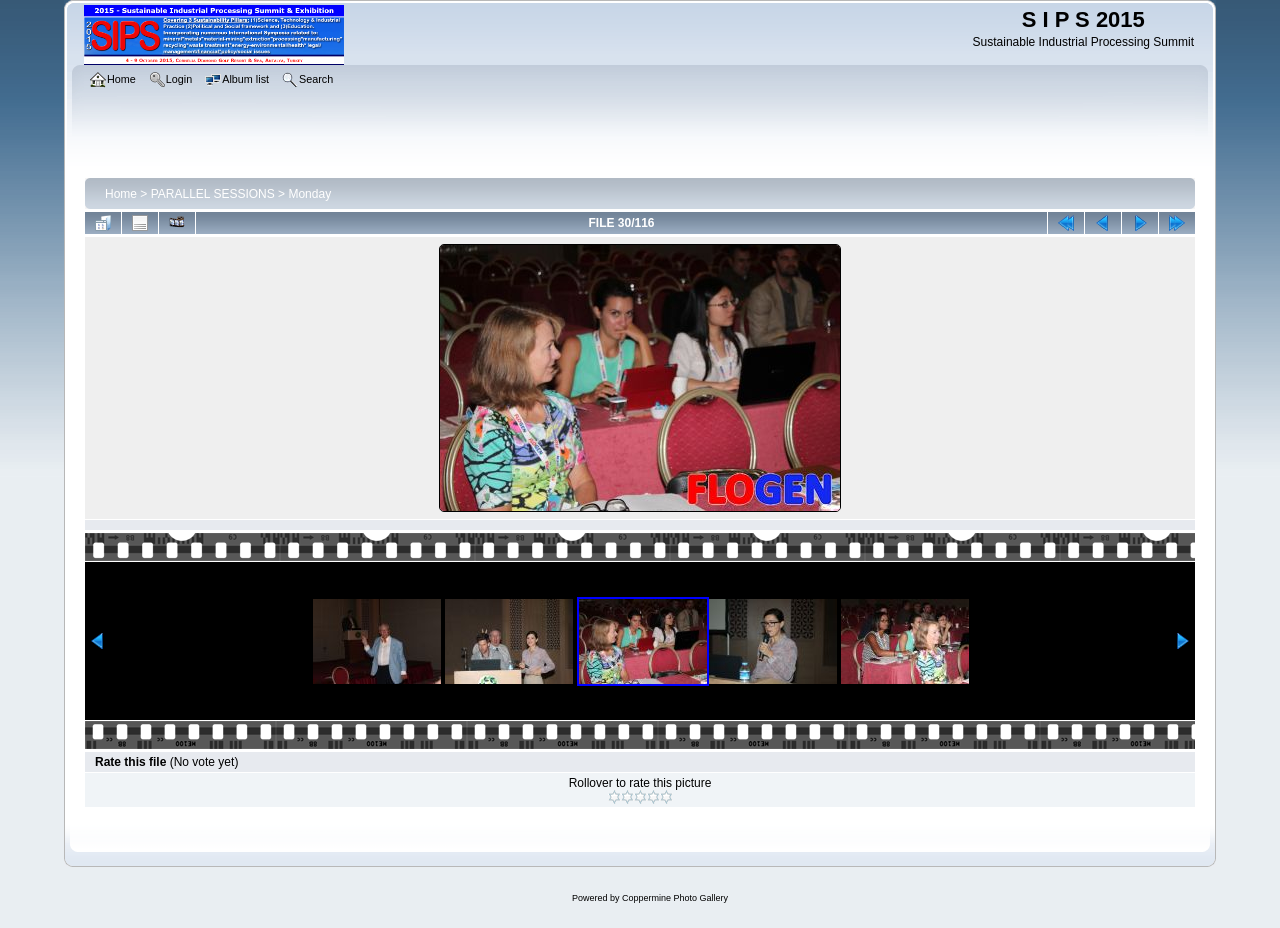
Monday (309, 194)
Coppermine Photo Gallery (675, 898)
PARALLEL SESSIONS (213, 194)
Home (121, 194)
